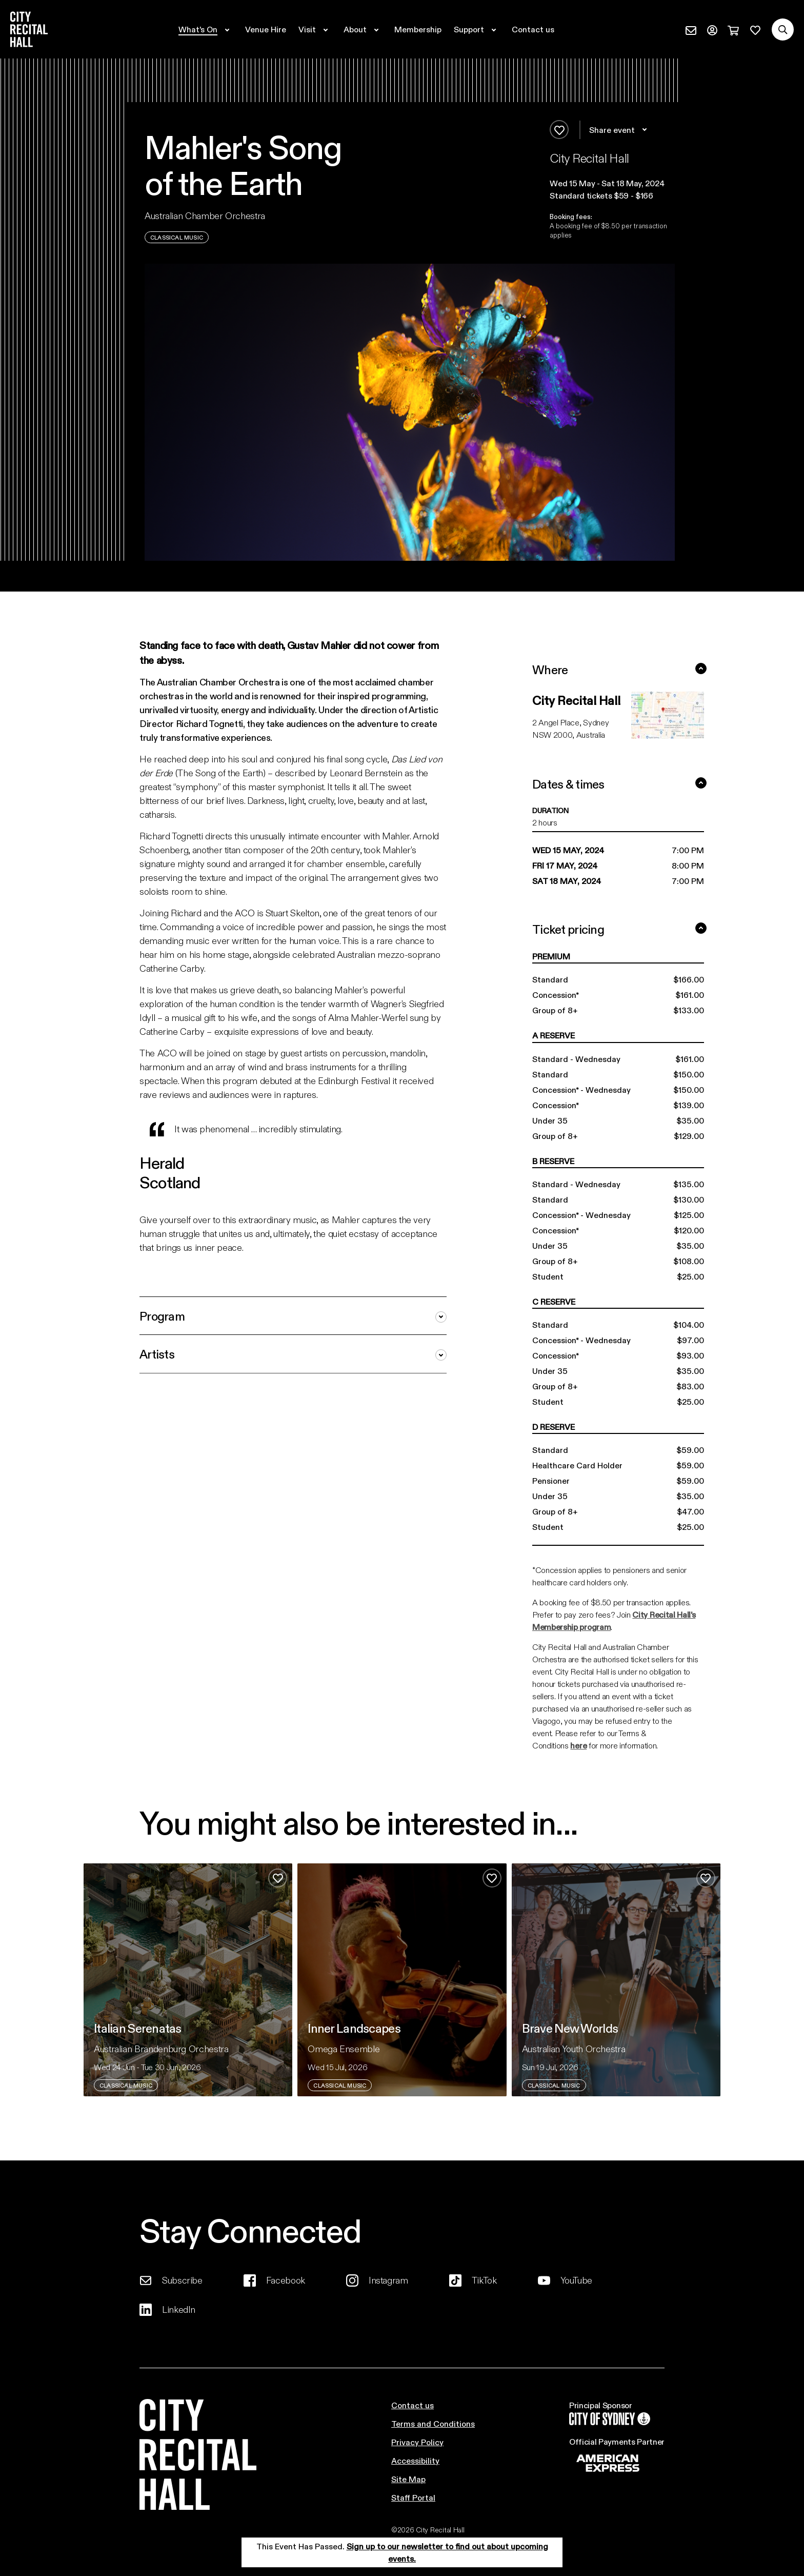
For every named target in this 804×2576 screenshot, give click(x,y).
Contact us (412, 2405)
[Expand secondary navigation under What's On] (205, 29)
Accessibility (415, 2460)
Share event (619, 129)
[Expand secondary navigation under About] (363, 29)
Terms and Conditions (433, 2423)
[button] (612, 183)
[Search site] (783, 29)
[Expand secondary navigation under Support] (476, 29)
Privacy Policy (417, 2442)
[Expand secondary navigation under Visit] (314, 29)
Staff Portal (413, 2497)
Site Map (408, 2479)
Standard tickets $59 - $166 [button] (601, 195)
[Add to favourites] (559, 129)
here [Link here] (578, 1745)
